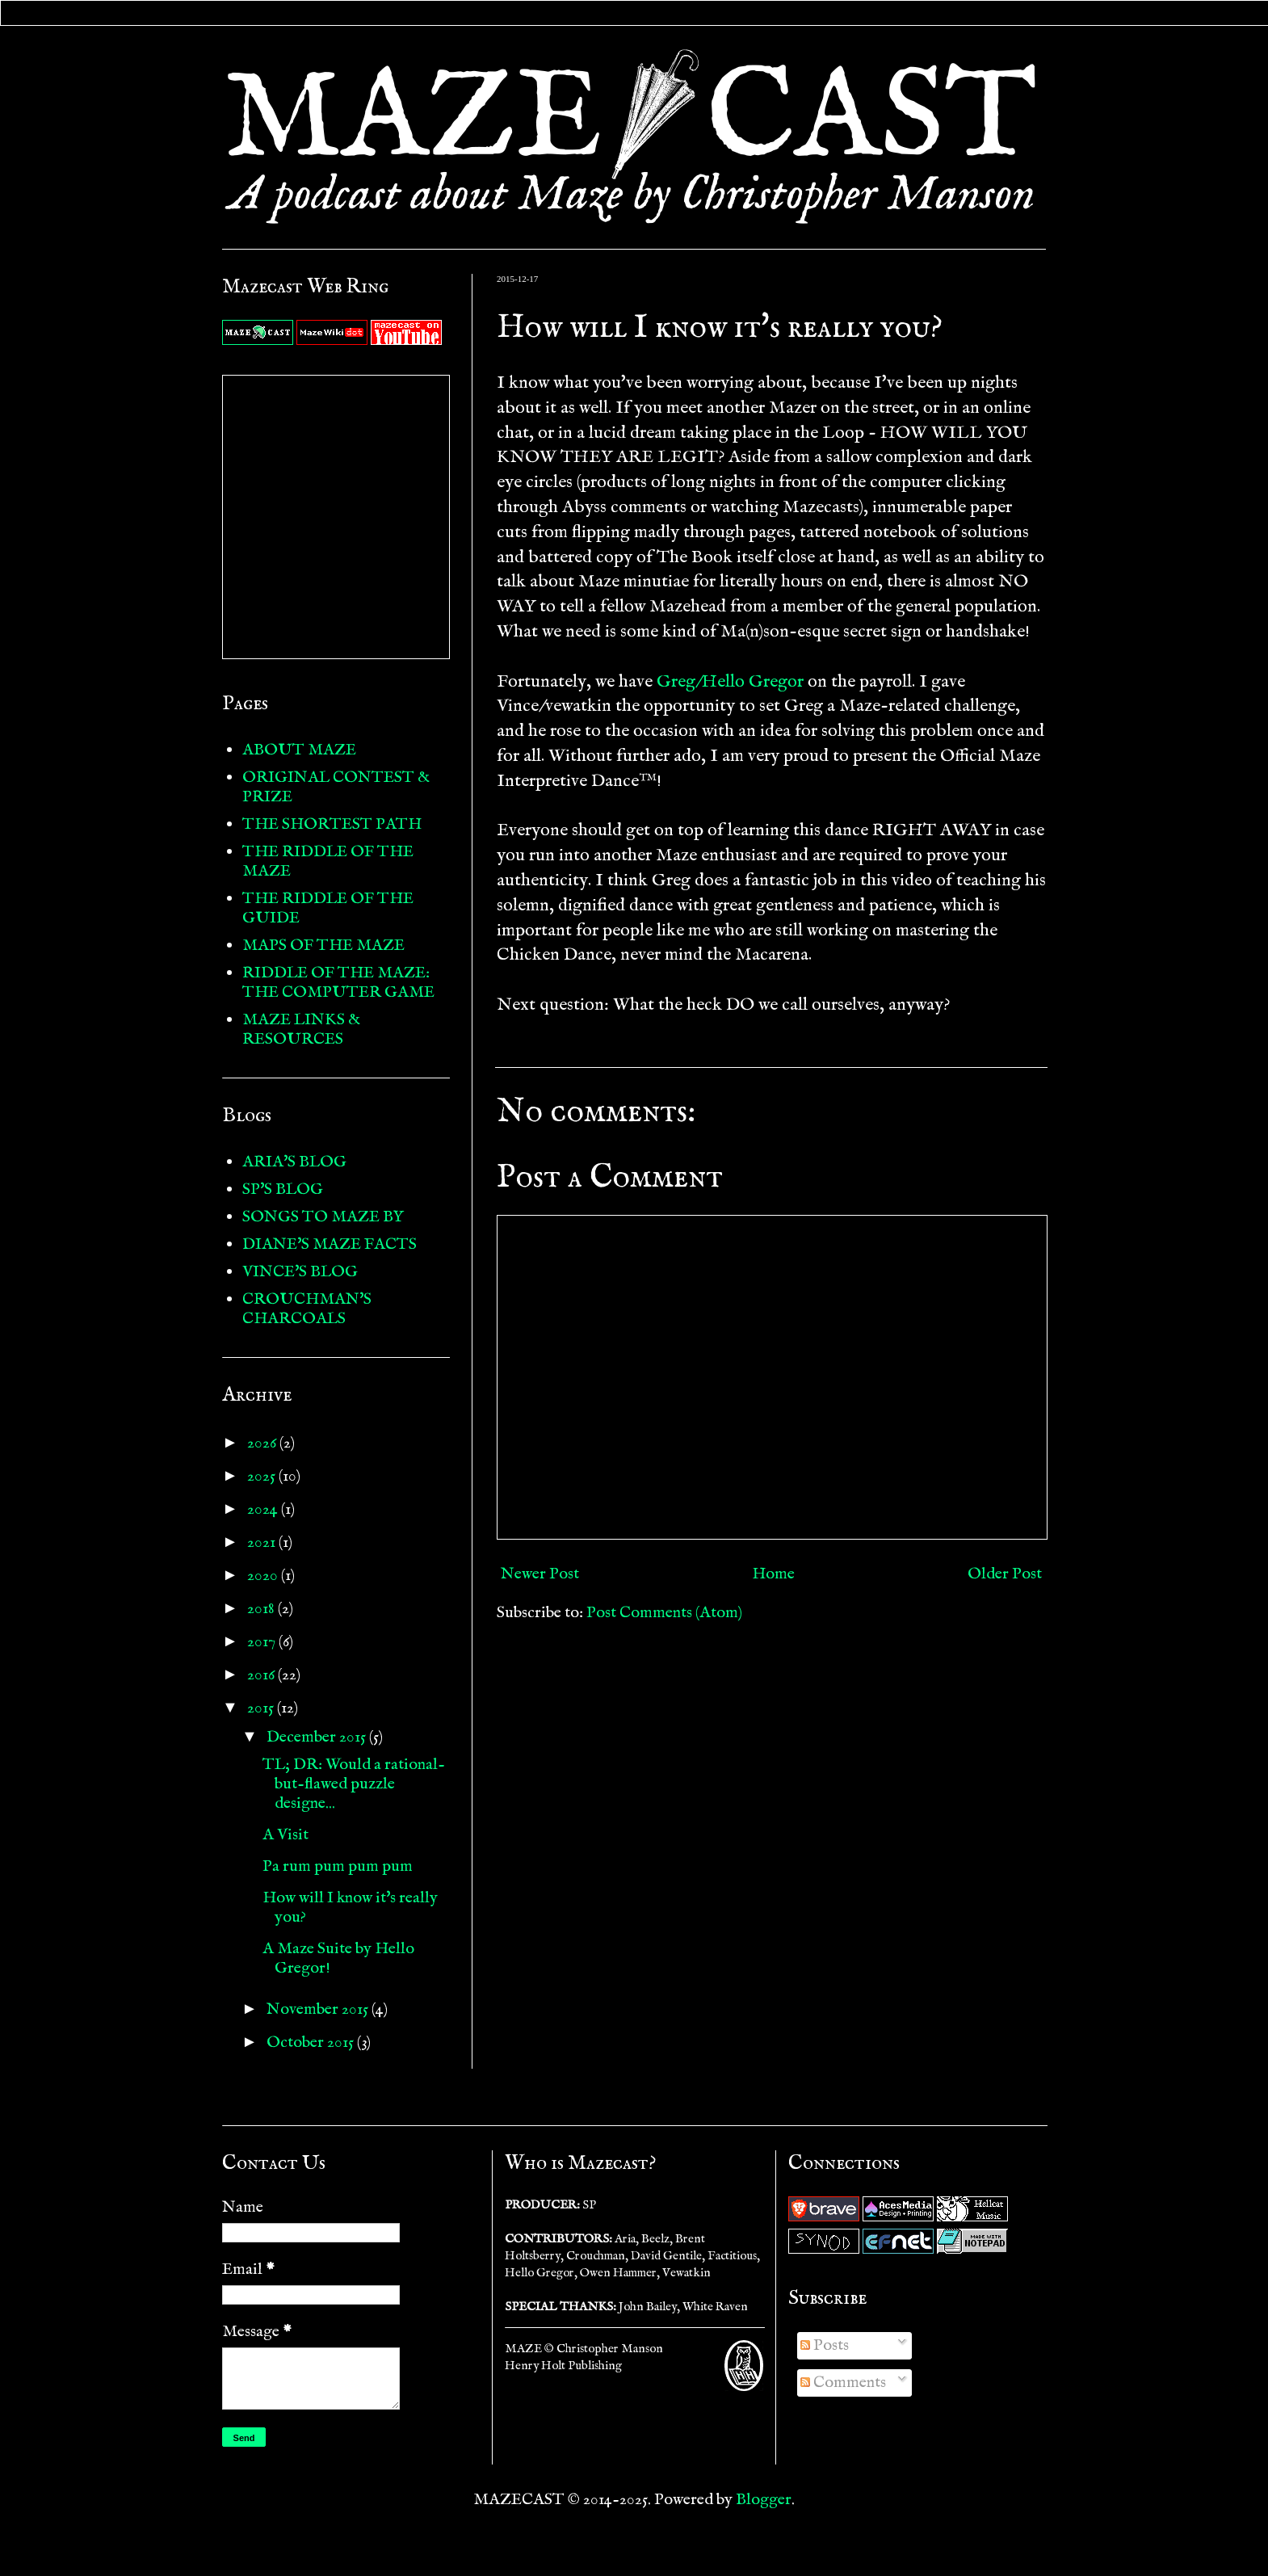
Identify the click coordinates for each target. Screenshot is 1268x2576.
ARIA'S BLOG (294, 1162)
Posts (824, 2345)
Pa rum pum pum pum (337, 1866)
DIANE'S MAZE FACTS (329, 1244)
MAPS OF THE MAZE (323, 945)
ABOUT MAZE (299, 750)
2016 (262, 1675)
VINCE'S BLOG (300, 1272)
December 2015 (318, 1737)
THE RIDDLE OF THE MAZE (328, 861)
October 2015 (312, 2042)
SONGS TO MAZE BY (323, 1217)
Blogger (763, 2500)
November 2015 (319, 2009)
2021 (263, 1542)
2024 (264, 1509)
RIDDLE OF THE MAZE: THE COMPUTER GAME (338, 982)
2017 (263, 1642)
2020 (264, 1575)
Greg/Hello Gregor (730, 681)
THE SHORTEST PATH (332, 824)
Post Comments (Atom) (664, 1613)
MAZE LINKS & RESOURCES (301, 1029)
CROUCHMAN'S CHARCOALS (307, 1309)
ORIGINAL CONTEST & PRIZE (336, 787)
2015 (262, 1708)
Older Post (1005, 1574)
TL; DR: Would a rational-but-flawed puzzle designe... (353, 1783)
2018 (262, 1609)
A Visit (285, 1835)
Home (773, 1574)
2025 (263, 1476)
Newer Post (540, 1574)
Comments (843, 2382)
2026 (263, 1443)
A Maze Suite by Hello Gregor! (338, 1958)
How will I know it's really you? (350, 1907)
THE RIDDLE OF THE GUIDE (328, 908)
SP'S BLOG (282, 1189)
